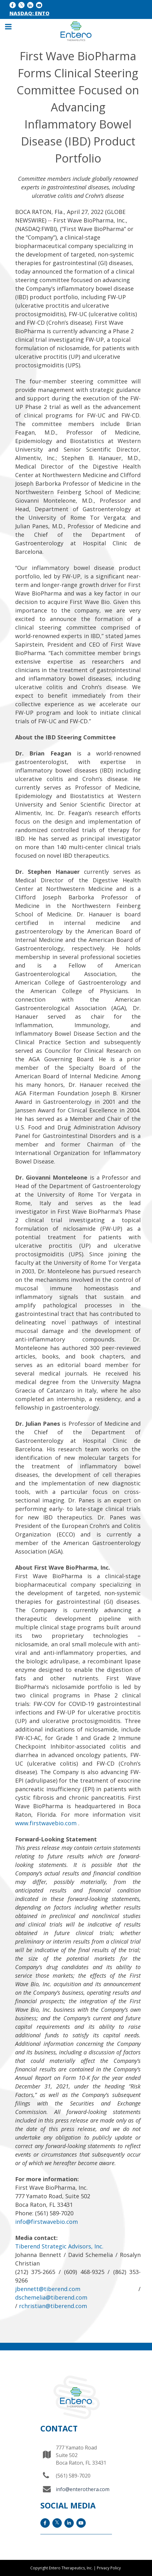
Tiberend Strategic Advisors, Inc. (59, 2246)
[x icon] (21, 5)
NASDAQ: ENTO (29, 13)
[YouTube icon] (39, 5)
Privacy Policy (109, 2568)
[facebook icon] (12, 5)
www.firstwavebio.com (46, 1823)
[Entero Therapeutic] (76, 30)
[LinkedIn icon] (30, 5)
